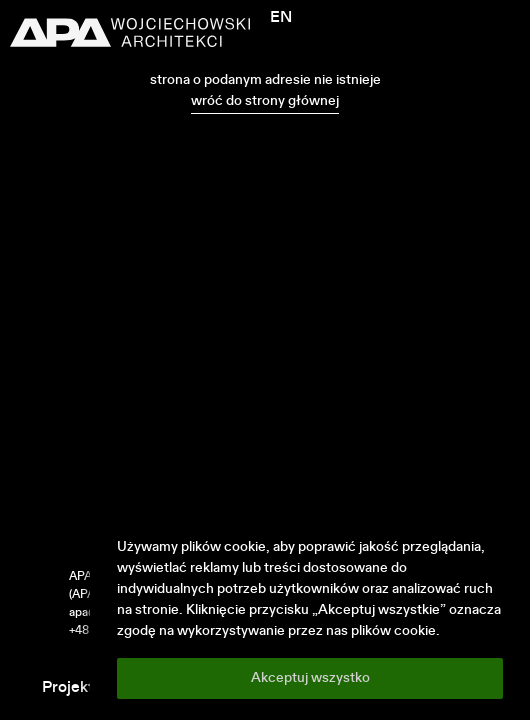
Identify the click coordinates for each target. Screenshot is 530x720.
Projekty (72, 688)
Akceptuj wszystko (310, 678)
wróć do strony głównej (265, 101)
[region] (310, 618)
